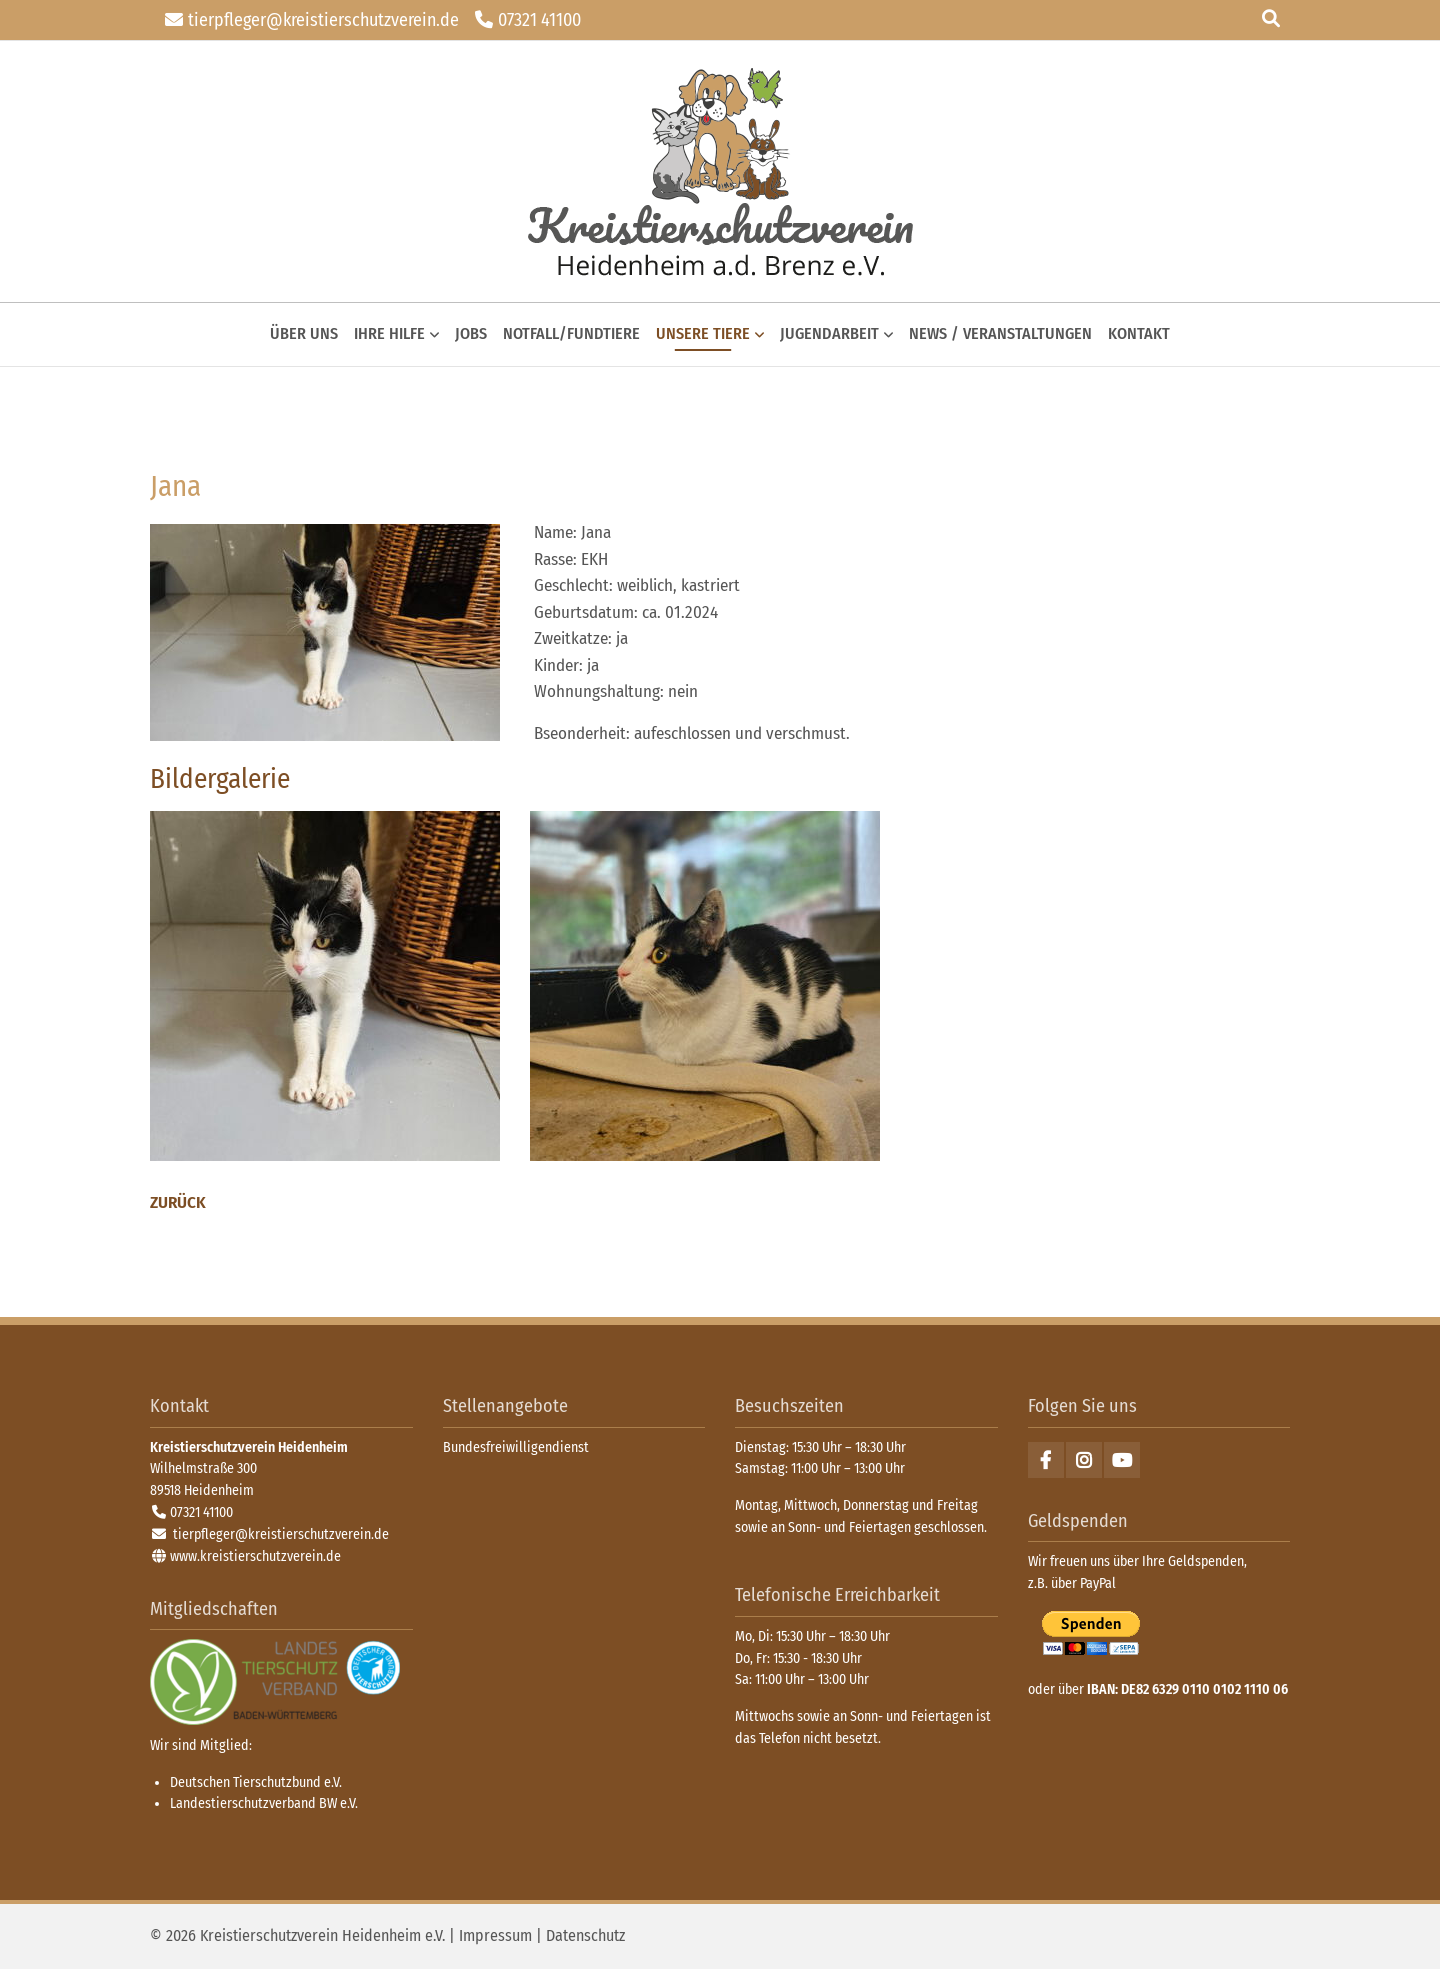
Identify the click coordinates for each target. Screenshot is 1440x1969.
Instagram (1084, 1460)
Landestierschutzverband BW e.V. (264, 1803)
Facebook (1046, 1460)
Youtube (1122, 1460)
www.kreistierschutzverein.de (255, 1556)
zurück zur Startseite (720, 171)
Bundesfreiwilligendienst (516, 1447)
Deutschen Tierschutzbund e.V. (256, 1782)
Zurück (178, 1202)
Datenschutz (585, 1935)
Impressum (495, 1935)
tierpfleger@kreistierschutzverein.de (323, 20)
